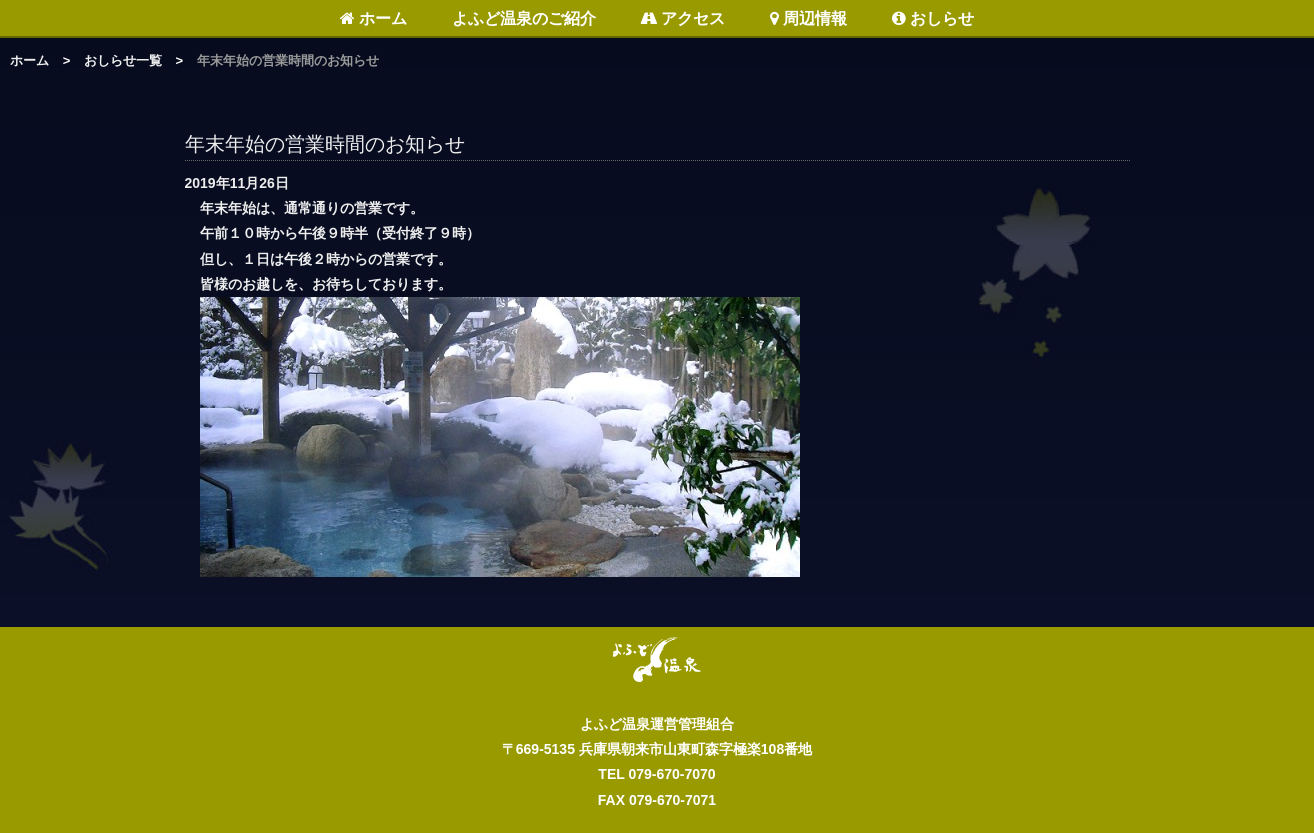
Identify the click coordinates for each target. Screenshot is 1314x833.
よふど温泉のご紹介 (524, 18)
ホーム (373, 18)
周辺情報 (808, 18)
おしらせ (933, 18)
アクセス (682, 18)
